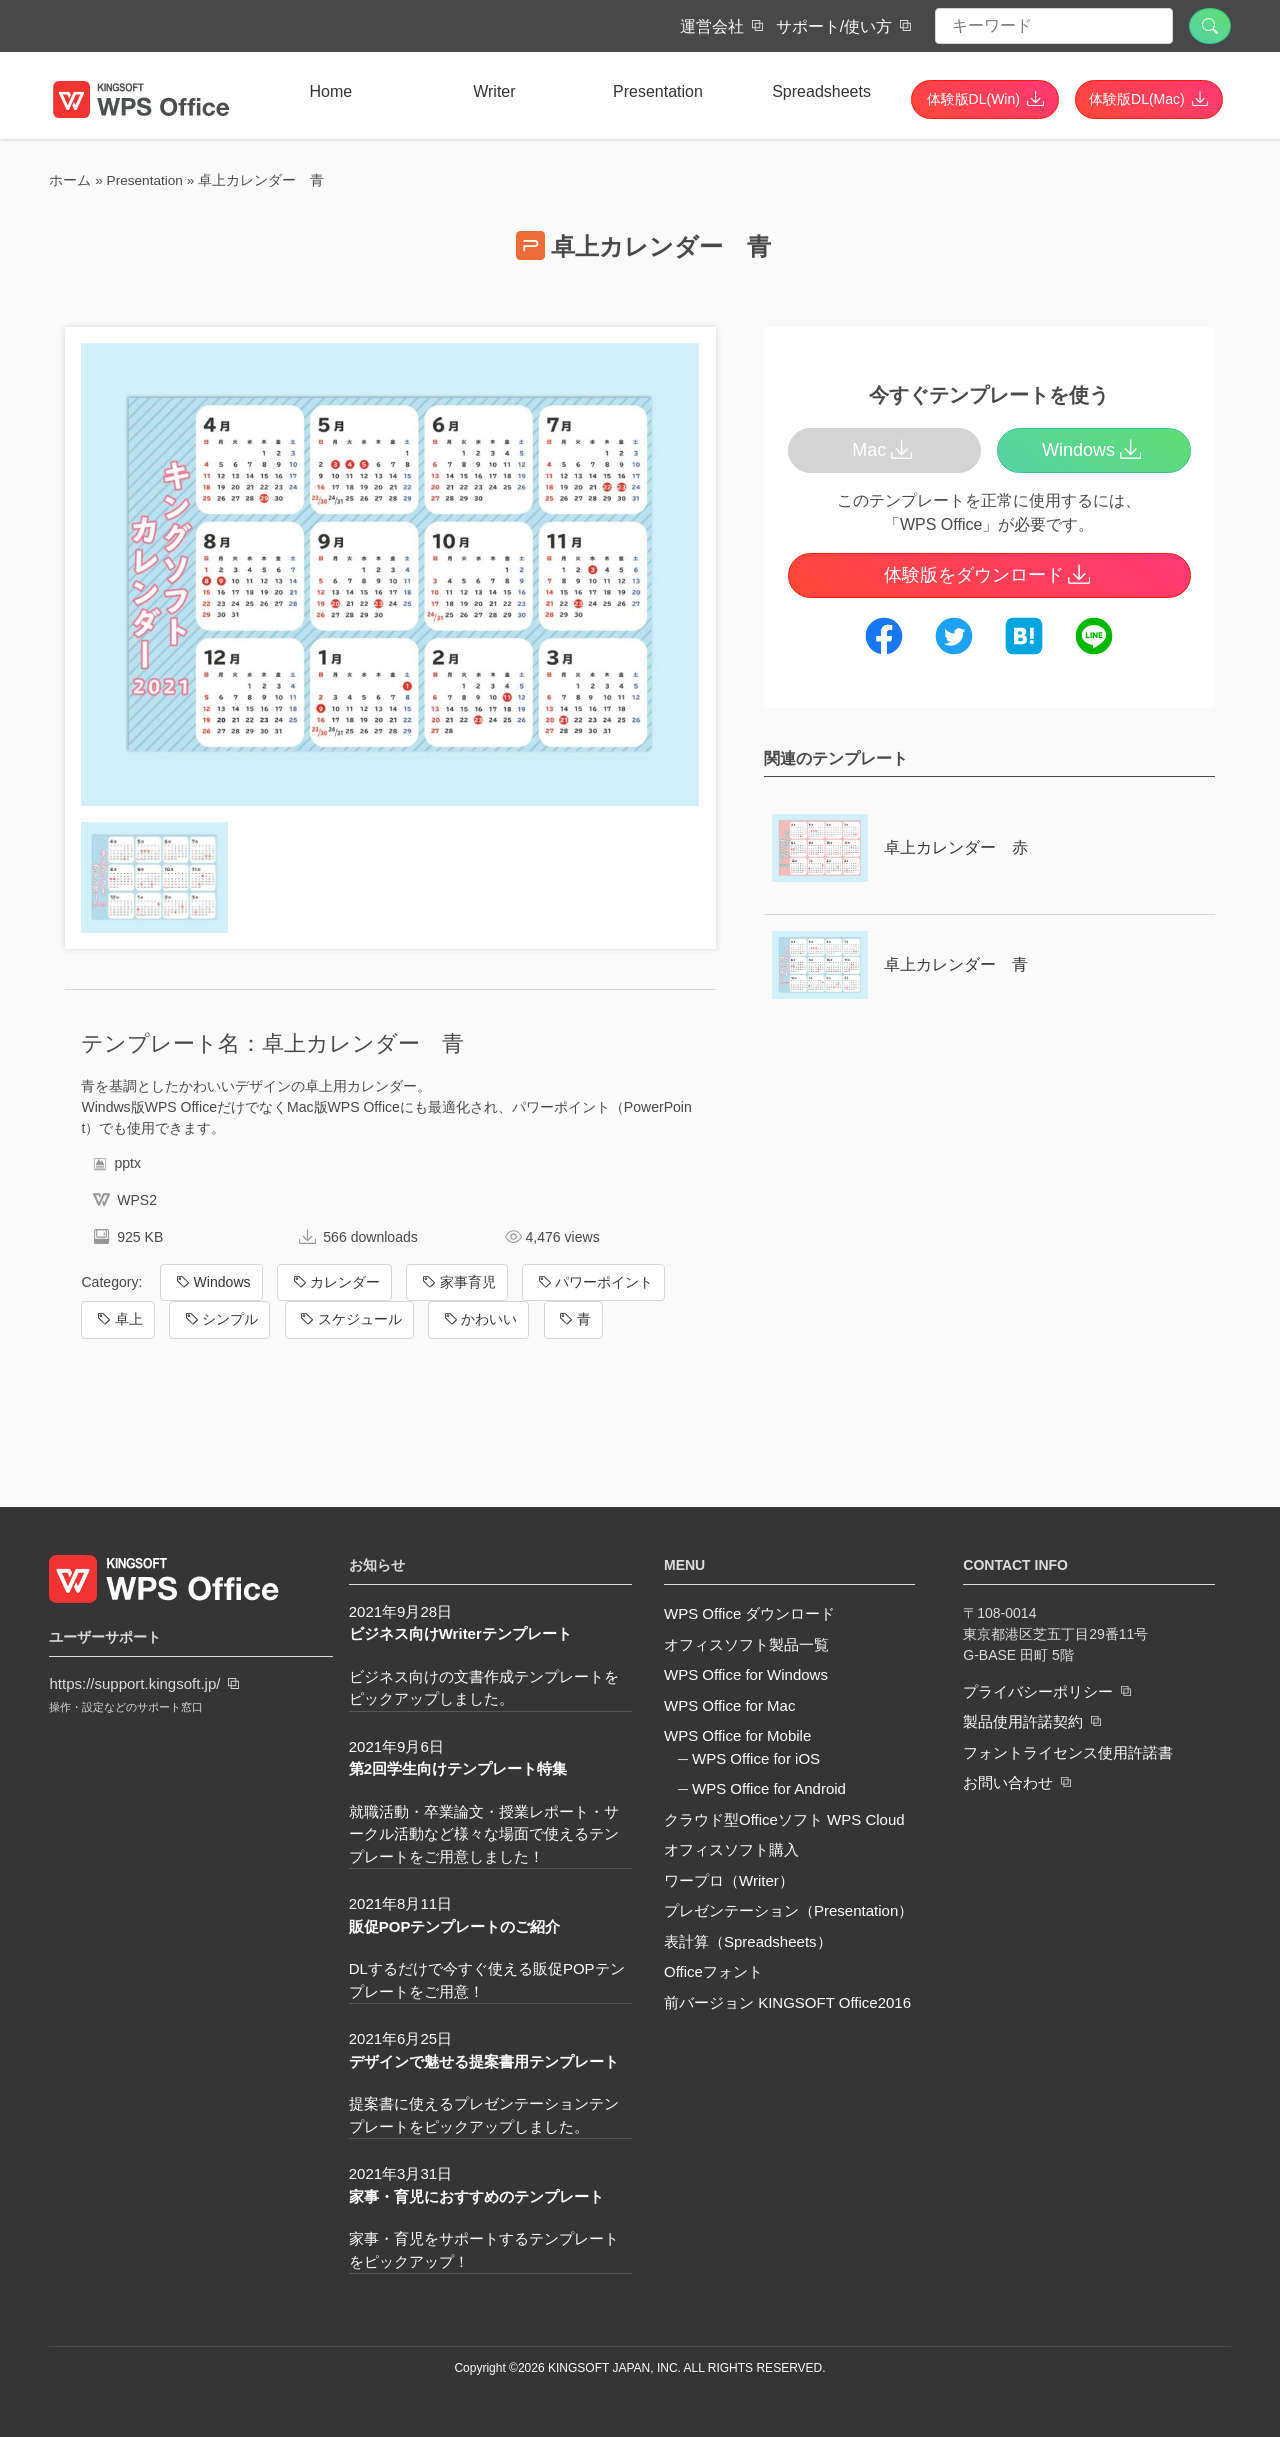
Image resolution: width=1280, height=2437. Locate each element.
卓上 (118, 1319)
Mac (884, 450)
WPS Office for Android (769, 1788)
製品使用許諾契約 (1023, 1721)
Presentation (658, 91)
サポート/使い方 (834, 26)
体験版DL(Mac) (1137, 99)
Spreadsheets (821, 91)
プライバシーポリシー (1038, 1690)
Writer (494, 91)
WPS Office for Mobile (737, 1735)
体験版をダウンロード (989, 575)
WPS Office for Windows (746, 1674)
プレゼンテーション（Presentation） (788, 1910)
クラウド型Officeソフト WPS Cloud (784, 1819)
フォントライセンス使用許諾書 (1068, 1751)
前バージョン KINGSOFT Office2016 (787, 2002)
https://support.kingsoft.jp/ (134, 1683)
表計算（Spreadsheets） (748, 1941)
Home (330, 91)
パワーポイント (593, 1282)
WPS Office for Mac (729, 1705)
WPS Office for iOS (756, 1758)
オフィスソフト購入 (731, 1849)
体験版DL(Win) (973, 99)
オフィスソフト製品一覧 (746, 1644)
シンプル (219, 1319)
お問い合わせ (1008, 1782)
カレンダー (334, 1282)
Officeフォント (713, 1971)
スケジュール (349, 1319)
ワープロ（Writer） (729, 1880)
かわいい (478, 1319)
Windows (212, 1282)
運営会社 (712, 26)
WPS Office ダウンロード (749, 1613)
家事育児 (457, 1282)
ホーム (70, 180)
